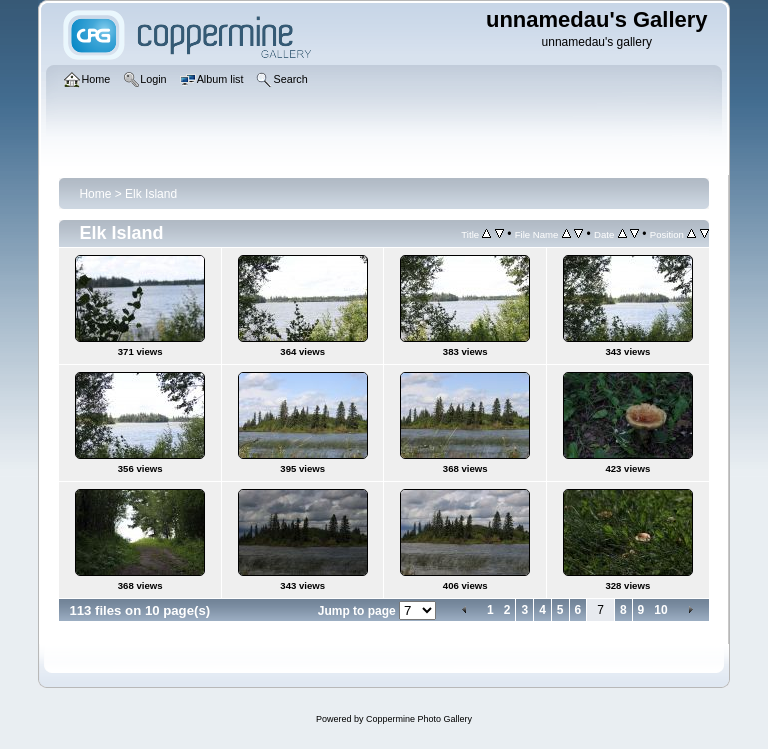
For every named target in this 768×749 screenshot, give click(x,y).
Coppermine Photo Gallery (419, 719)
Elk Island (151, 194)
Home (95, 194)
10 (660, 610)
